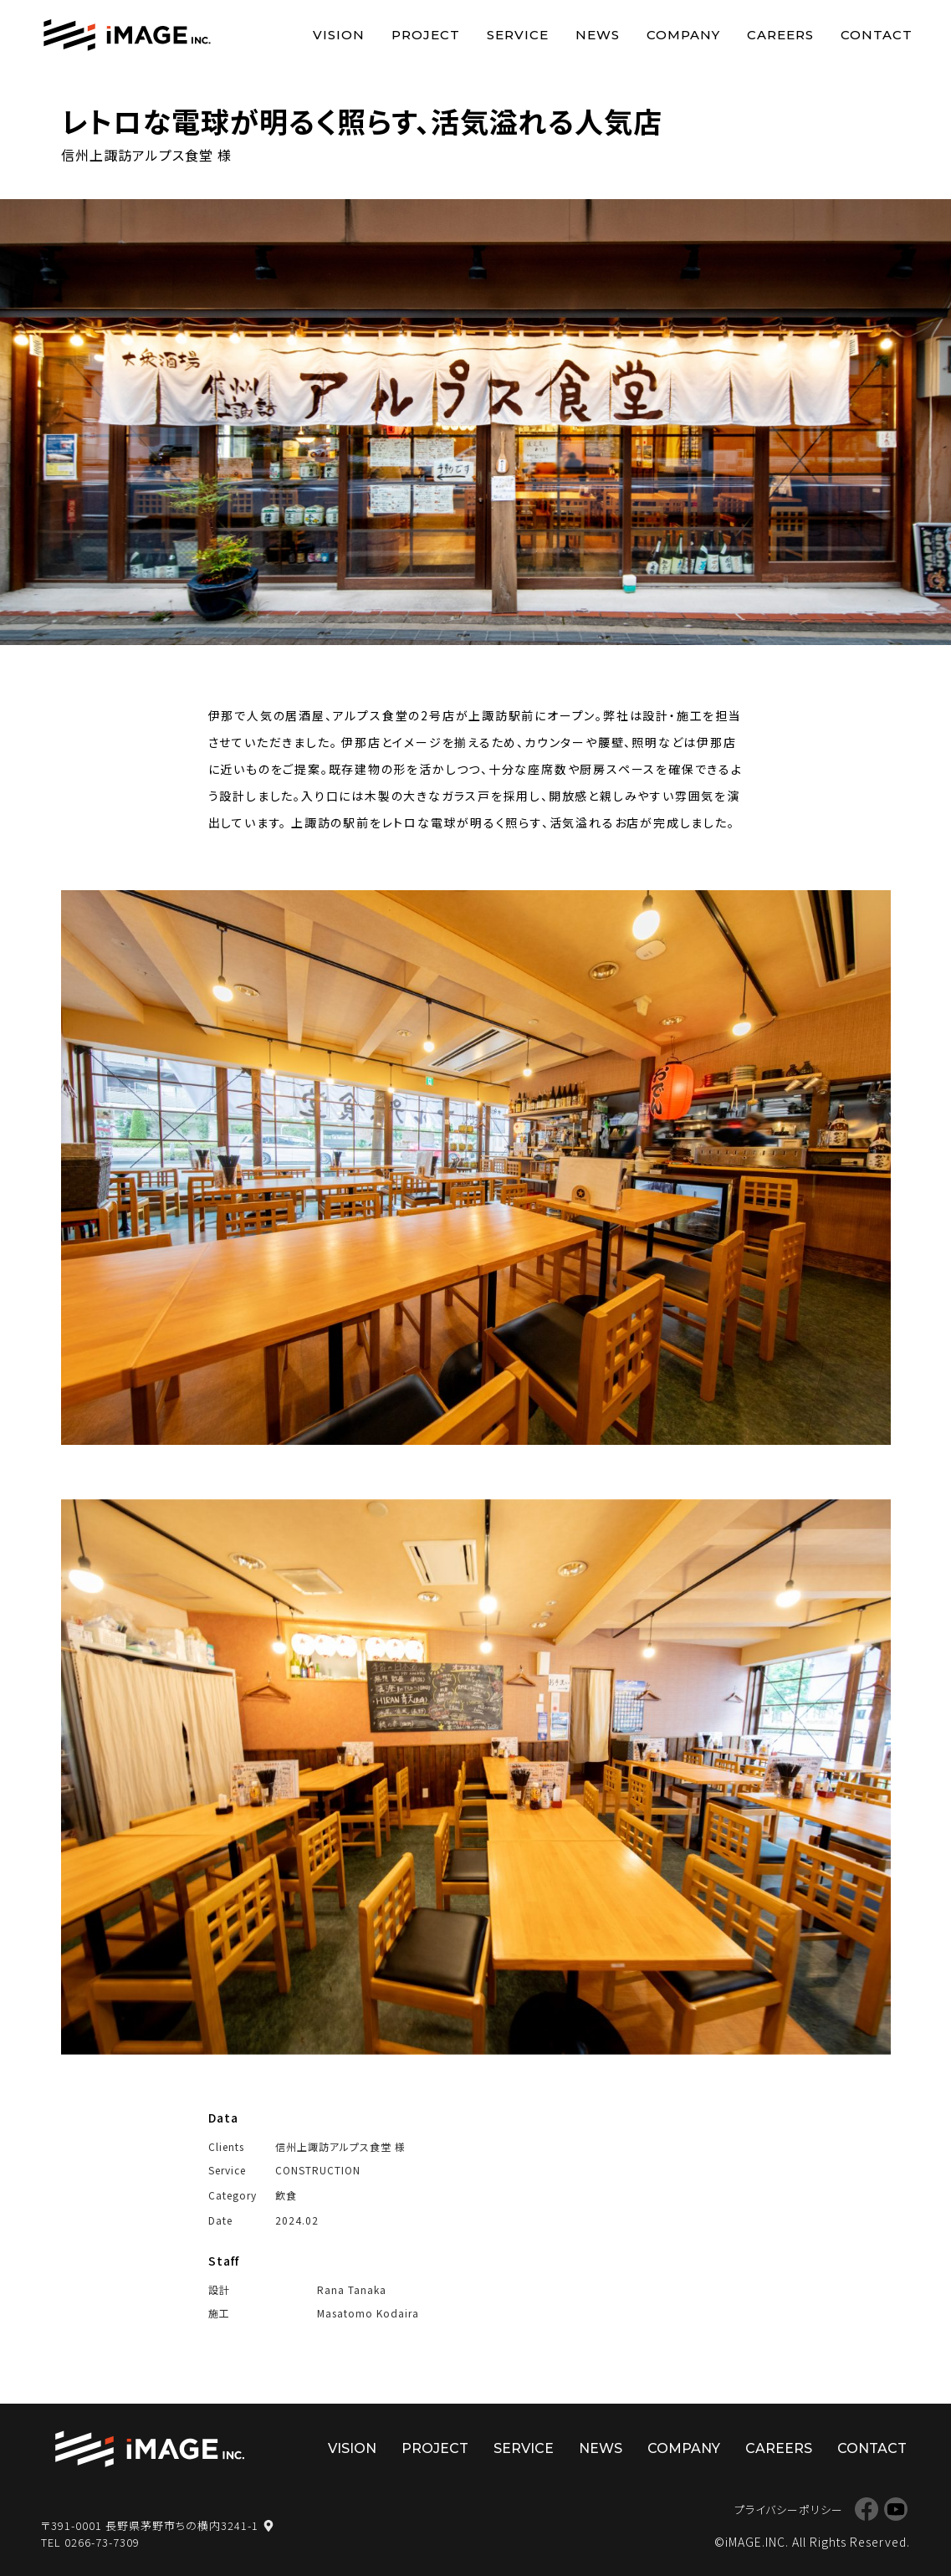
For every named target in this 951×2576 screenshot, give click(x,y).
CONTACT (877, 35)
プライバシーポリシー (788, 2509)
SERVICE (518, 35)
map (268, 2525)
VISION (339, 35)
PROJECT (425, 35)
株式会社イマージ (149, 2450)
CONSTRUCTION (317, 2170)
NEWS (597, 35)
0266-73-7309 (102, 2542)
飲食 (286, 2195)
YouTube (895, 2509)
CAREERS (780, 35)
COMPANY (683, 35)
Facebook (866, 2509)
